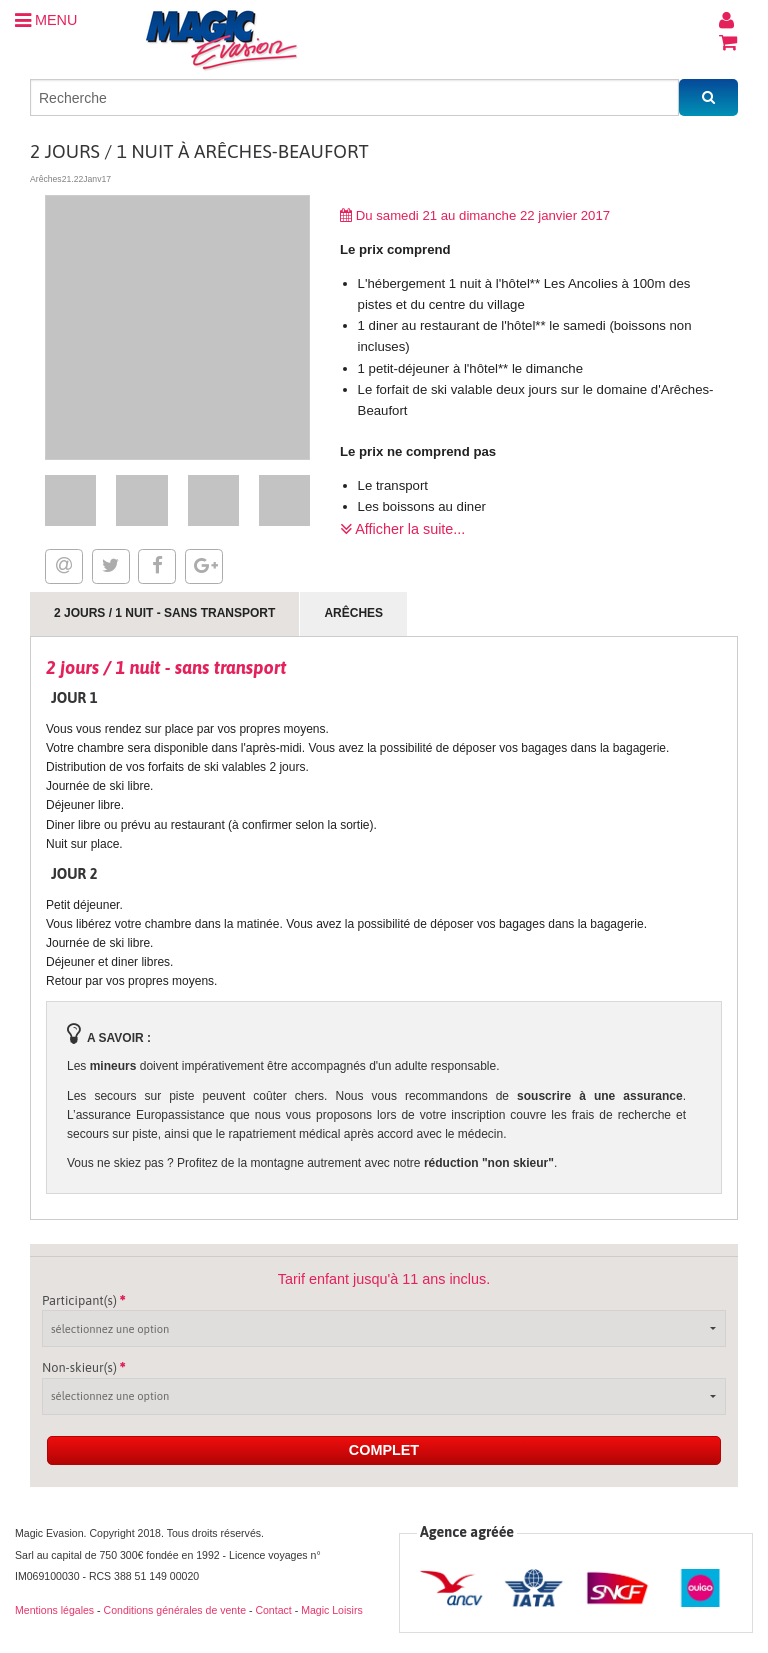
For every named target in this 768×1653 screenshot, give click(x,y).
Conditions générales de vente (175, 1610)
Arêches (353, 613)
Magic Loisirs (332, 1610)
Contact (273, 1610)
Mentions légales (54, 1610)
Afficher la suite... (402, 529)
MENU (46, 20)
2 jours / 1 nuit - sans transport (164, 613)
